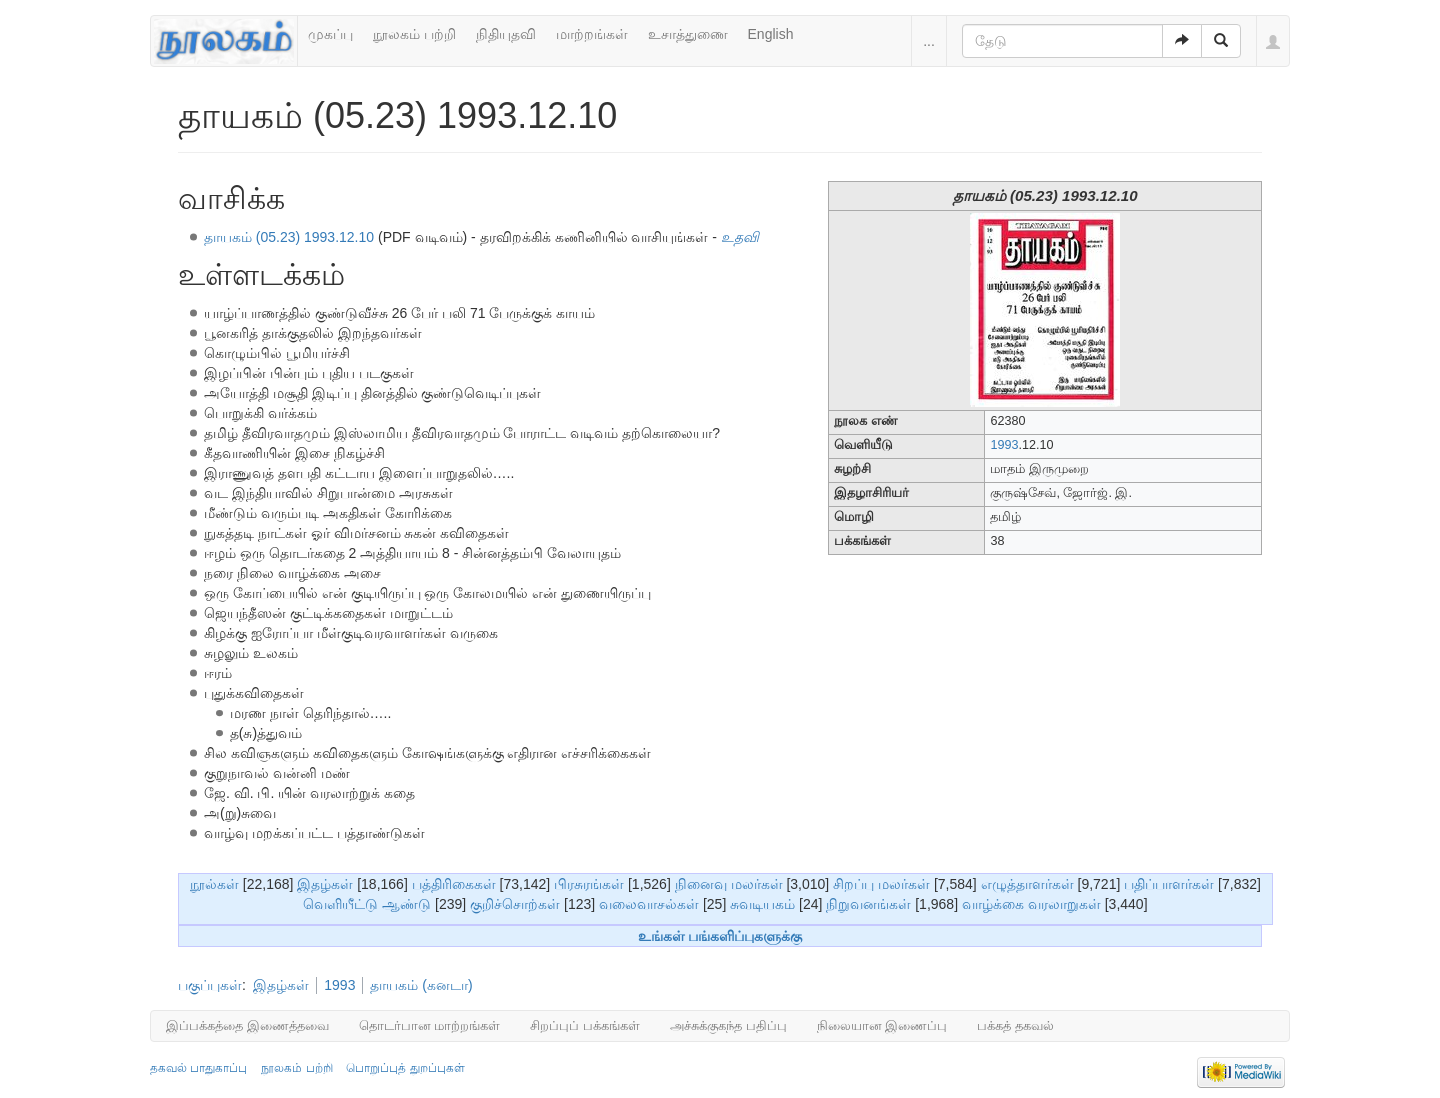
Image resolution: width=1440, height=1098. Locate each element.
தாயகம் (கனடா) (421, 985)
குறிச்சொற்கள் (515, 904)
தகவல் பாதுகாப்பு (198, 1068)
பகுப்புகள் (210, 985)
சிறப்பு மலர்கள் (881, 884)
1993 (1004, 445)
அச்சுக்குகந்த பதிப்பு (728, 1025)
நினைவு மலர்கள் (729, 884)
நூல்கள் (214, 884)
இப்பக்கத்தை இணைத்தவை (247, 1025)
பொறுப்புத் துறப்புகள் (405, 1068)
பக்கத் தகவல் (1015, 1025)
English (771, 34)
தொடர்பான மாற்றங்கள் (430, 1025)
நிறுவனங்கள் (868, 904)
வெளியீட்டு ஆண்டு (367, 904)
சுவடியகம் (762, 904)
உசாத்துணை (688, 34)
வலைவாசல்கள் (649, 904)
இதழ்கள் (325, 884)
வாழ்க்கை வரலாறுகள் (1031, 904)
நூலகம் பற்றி (414, 34)
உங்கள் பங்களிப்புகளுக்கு (720, 936)
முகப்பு (330, 34)
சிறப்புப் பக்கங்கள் (585, 1025)
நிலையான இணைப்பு (882, 1025)
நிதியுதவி (506, 34)
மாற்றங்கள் (592, 34)
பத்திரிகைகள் (454, 884)
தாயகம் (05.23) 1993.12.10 (289, 237)
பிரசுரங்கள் (589, 884)
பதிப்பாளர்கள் (1169, 884)
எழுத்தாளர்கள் (1027, 884)
